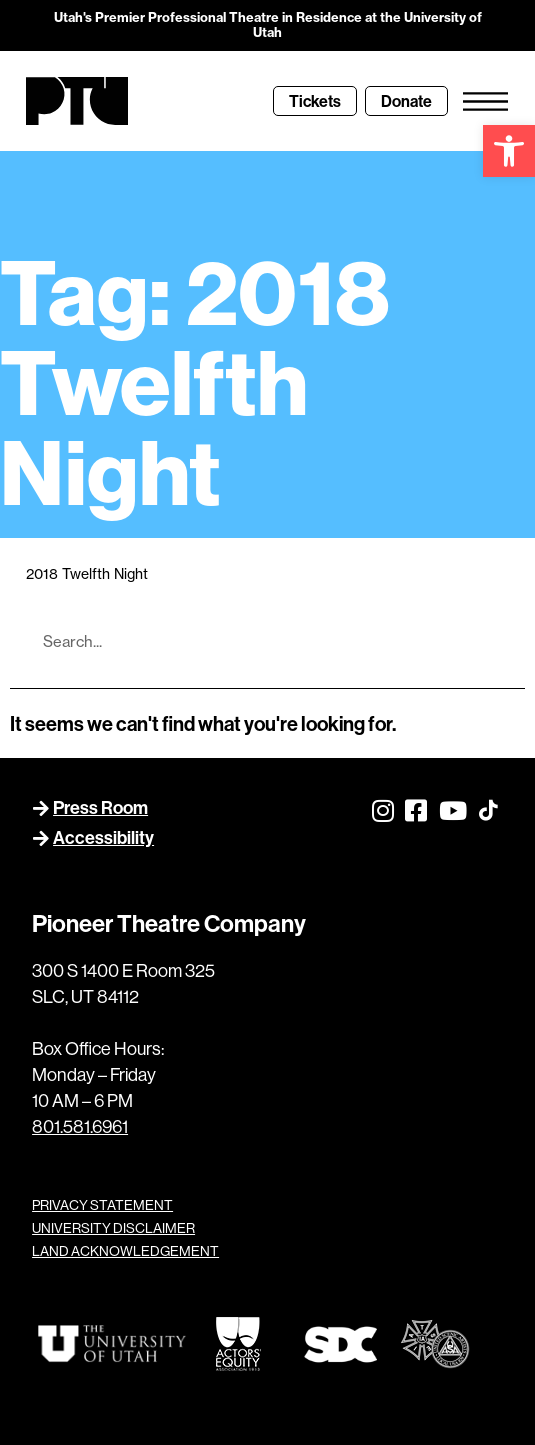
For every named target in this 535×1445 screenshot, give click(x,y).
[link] (509, 151)
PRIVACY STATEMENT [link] (102, 1205)
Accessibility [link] (103, 837)
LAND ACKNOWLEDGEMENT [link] (125, 1251)
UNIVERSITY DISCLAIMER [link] (113, 1228)
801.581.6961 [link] (80, 1126)
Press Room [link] (100, 807)
